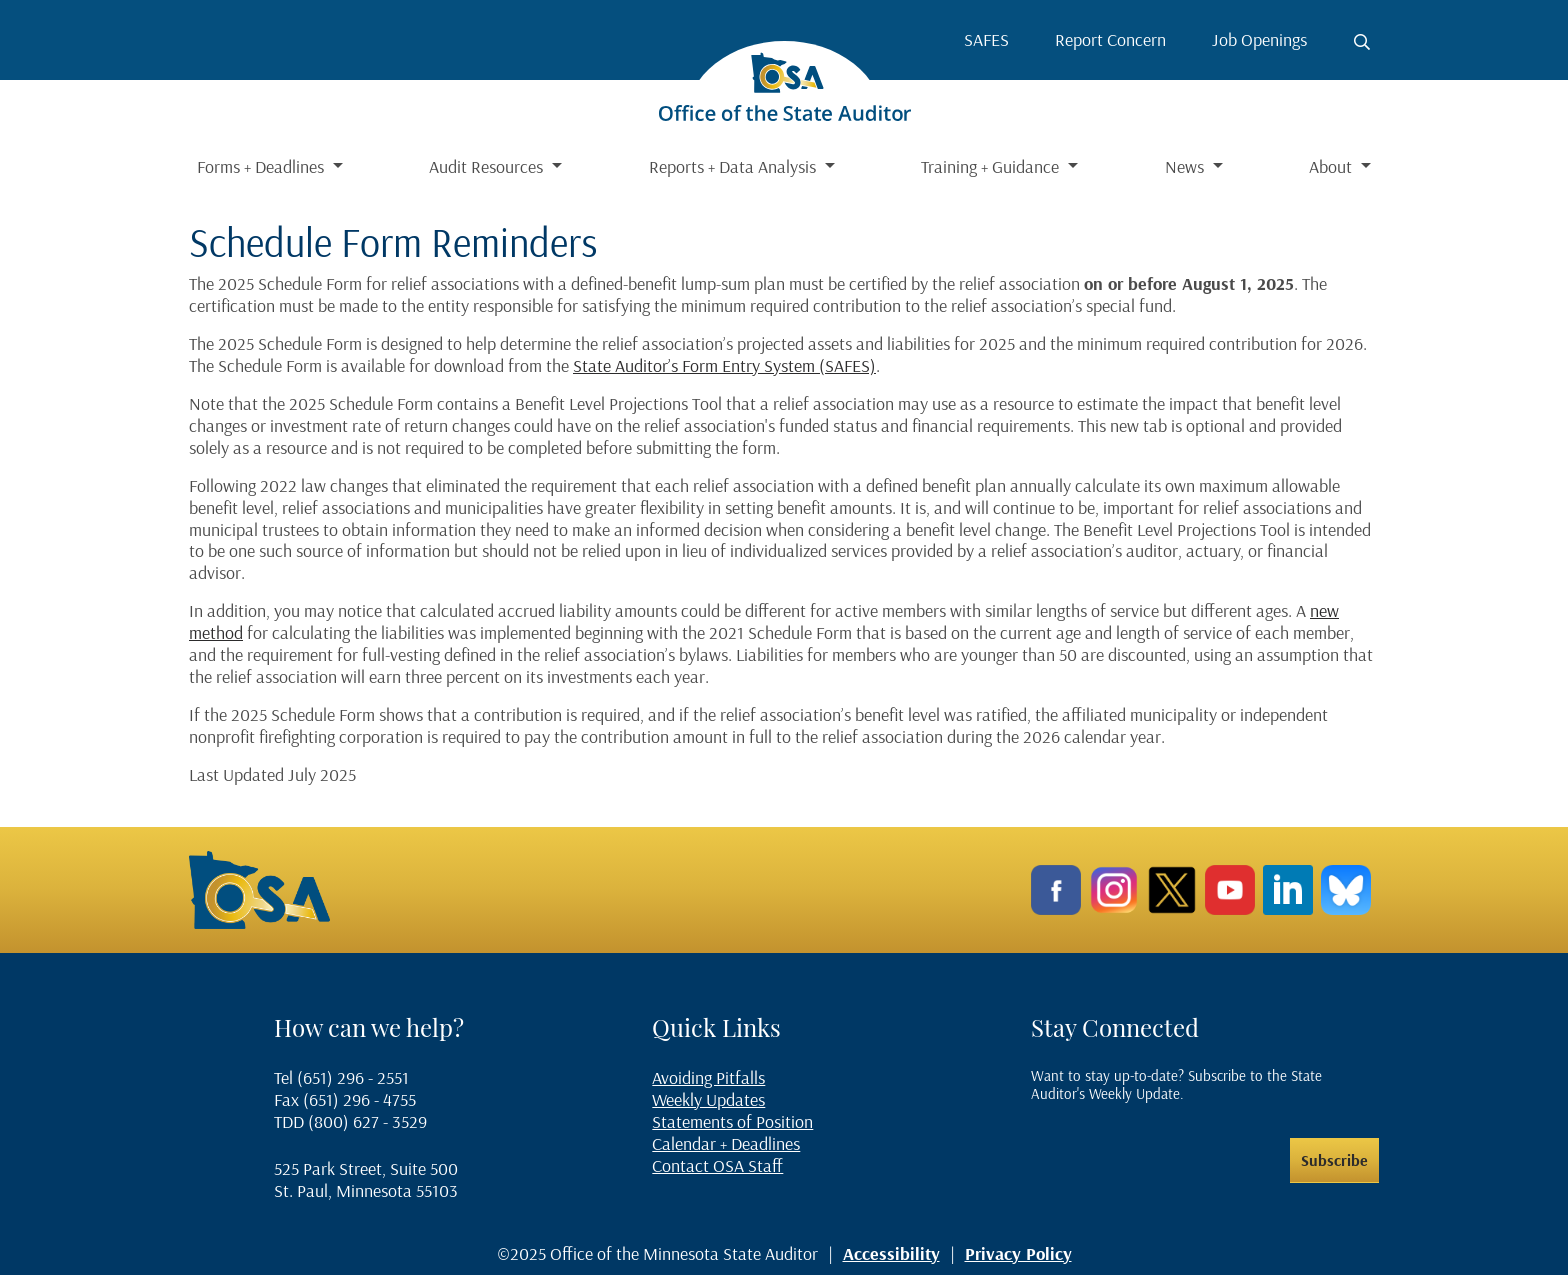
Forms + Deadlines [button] (262, 166)
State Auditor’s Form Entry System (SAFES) (724, 365)
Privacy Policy (1018, 1253)
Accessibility (891, 1253)
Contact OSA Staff (717, 1165)
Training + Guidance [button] (992, 166)
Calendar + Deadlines (726, 1143)
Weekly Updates (708, 1099)
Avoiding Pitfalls (708, 1077)
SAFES (986, 39)
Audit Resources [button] (488, 166)
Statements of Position (732, 1121)
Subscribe (1334, 1160)
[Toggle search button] (1362, 42)
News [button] (1186, 166)
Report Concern (1110, 39)
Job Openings (1259, 39)
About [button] (1332, 166)
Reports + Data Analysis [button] (734, 166)
